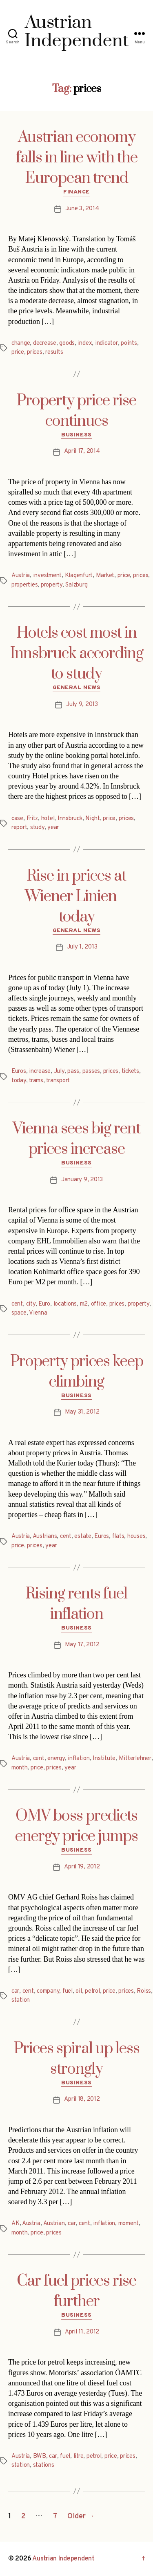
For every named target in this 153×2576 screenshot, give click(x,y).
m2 (84, 1304)
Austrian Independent (63, 2559)
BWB (39, 2456)
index (85, 343)
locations (65, 1304)
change (20, 343)
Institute (104, 1758)
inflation (79, 1758)
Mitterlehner (135, 1758)
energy (55, 1758)
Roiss (144, 1991)
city (30, 1304)
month (19, 1768)
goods (67, 343)
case (17, 819)
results (54, 352)
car (15, 1991)
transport (58, 1081)
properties (24, 585)
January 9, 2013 (82, 1180)
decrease (44, 343)
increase (40, 1071)
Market (105, 576)
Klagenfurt (79, 576)
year (53, 828)
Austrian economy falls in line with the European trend (76, 158)
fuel (67, 1991)
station (20, 2000)
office (98, 1304)
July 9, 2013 (82, 704)
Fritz (32, 819)
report (19, 828)
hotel (48, 819)
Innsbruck (70, 819)
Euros (18, 1071)
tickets (130, 1071)
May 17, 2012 (82, 1645)
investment (47, 576)
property (51, 585)
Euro (44, 1304)
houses (136, 1536)
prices (34, 352)
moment (128, 2224)
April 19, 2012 (82, 1867)
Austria (20, 576)
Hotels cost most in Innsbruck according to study (76, 653)
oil (78, 1991)
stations (43, 2465)
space (19, 1313)
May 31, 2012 (82, 1412)
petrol (92, 1991)
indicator (106, 343)
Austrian (54, 2224)
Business (76, 435)
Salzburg (76, 585)
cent (17, 1304)
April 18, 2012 (82, 2099)
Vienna (38, 1313)
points (129, 343)
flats (118, 1536)
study (37, 828)
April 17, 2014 (82, 451)
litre (78, 2456)
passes (91, 1071)
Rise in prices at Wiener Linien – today (76, 896)
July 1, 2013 (82, 947)
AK (15, 2224)
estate (82, 1536)
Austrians (45, 1536)
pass (73, 1071)
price (17, 352)
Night (92, 819)
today (18, 1081)
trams (36, 1081)
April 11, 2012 (82, 2332)
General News (76, 687)
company (48, 1991)
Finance (76, 192)
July (59, 1071)
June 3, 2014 (82, 209)
